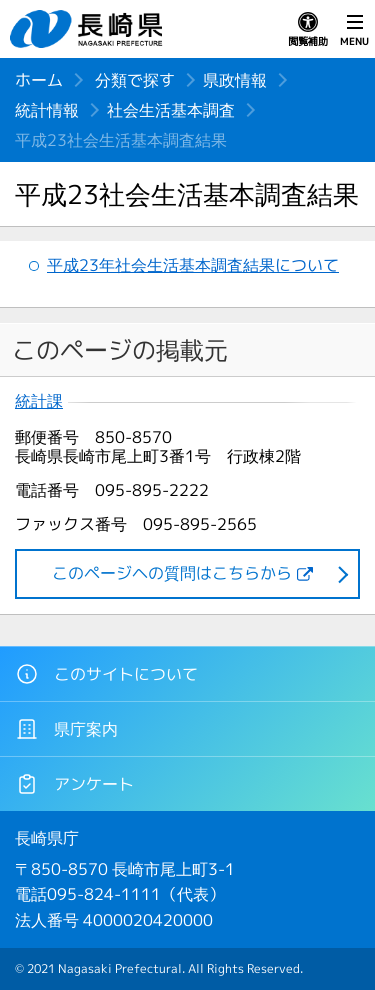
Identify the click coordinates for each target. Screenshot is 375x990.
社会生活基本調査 (171, 110)
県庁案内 (66, 729)
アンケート (74, 784)
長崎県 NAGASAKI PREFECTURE (89, 29)
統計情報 (47, 110)
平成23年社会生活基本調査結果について (193, 265)
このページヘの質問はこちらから (172, 573)
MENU (354, 30)
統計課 (39, 401)
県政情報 (235, 80)
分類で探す (135, 80)
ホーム (39, 80)
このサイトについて (106, 674)
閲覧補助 (308, 30)
